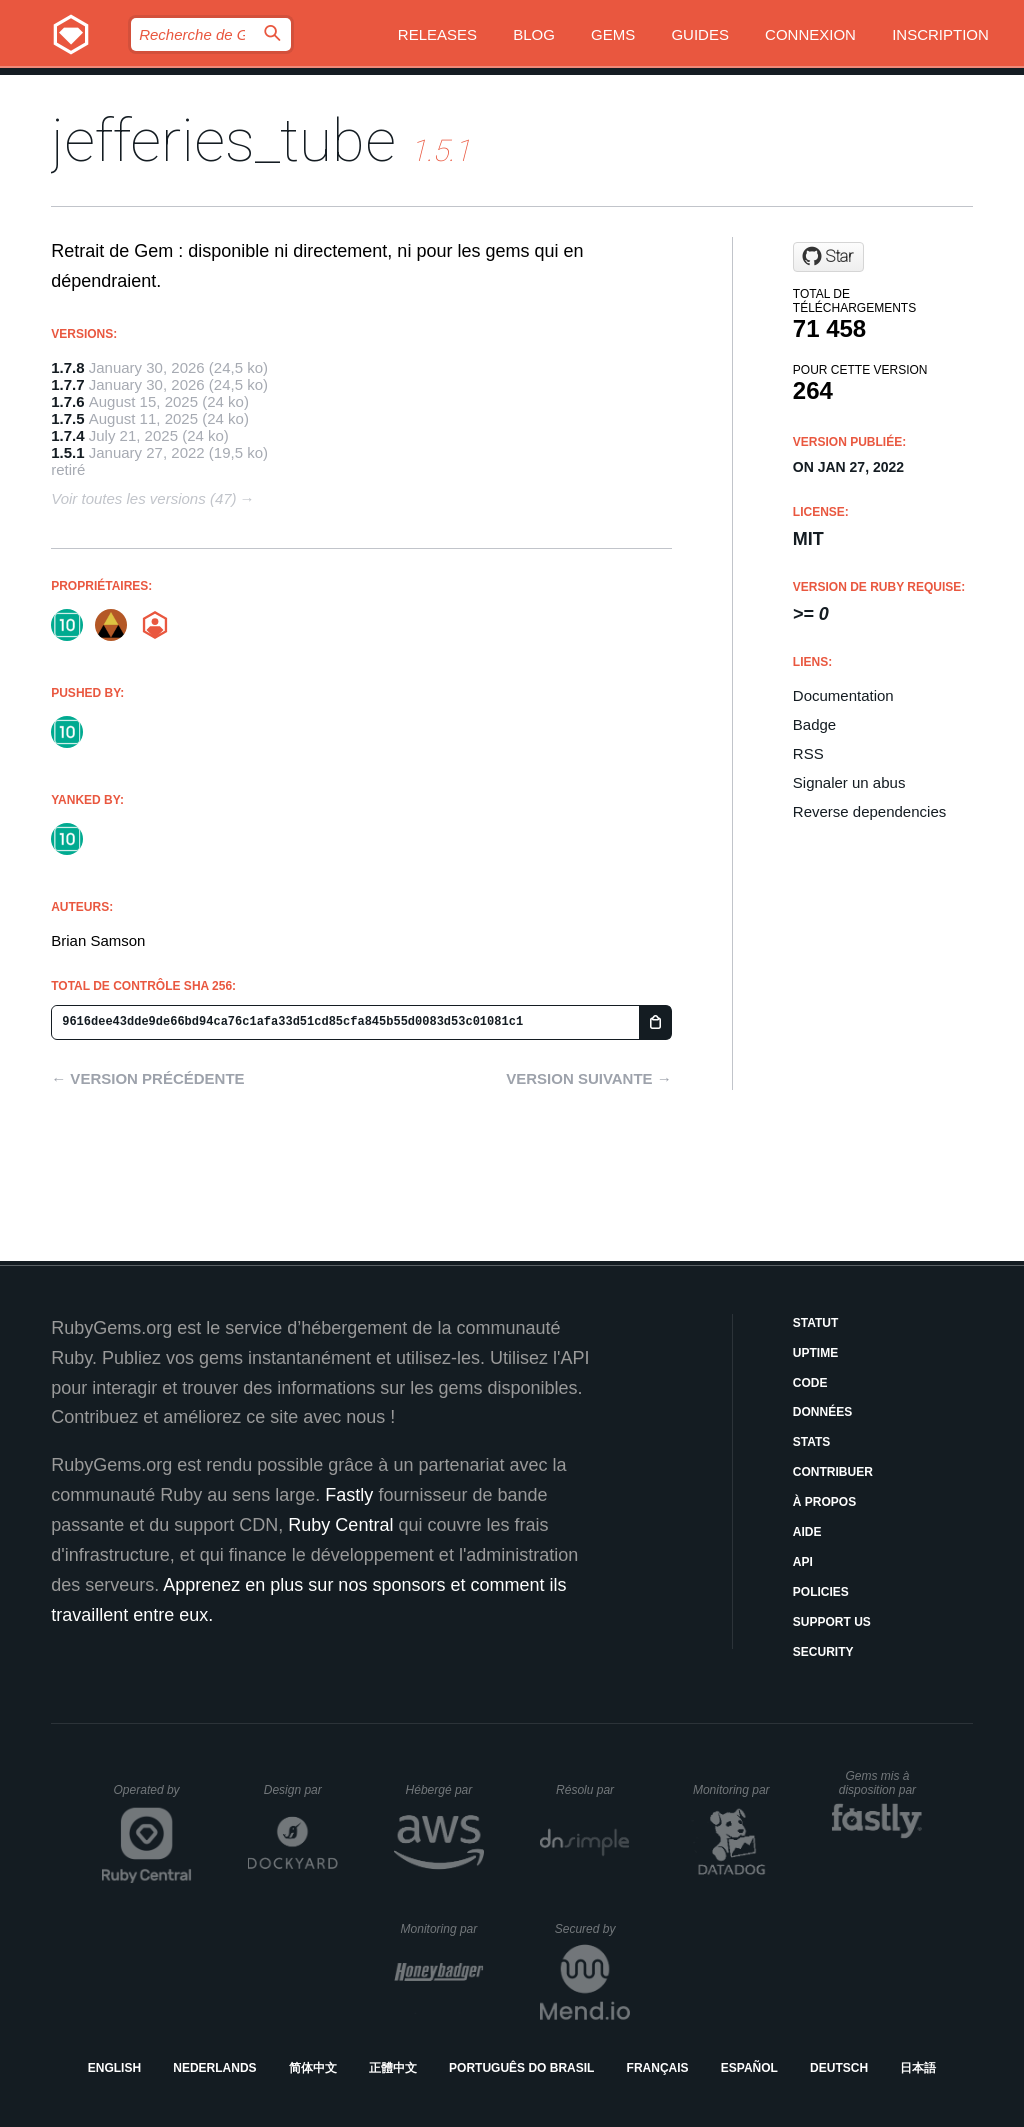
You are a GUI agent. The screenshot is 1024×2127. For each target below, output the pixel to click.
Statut (816, 1323)
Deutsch (839, 2068)
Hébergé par (445, 1790)
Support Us (832, 1622)
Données (822, 1412)
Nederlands (214, 2068)
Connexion (810, 34)
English (114, 2068)
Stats (812, 1442)
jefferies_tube (223, 140)
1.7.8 (67, 367)
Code (810, 1383)
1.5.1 (67, 452)
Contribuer (833, 1472)
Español (749, 2068)
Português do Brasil (521, 2068)
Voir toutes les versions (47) (143, 498)
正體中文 (393, 2068)
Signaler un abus (849, 782)
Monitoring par (734, 1790)
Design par (301, 1790)
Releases (437, 34)
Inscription (940, 34)
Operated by (153, 1797)
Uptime (815, 1353)
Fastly (349, 1495)
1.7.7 (67, 384)
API (803, 1562)
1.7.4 (67, 435)
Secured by (592, 1929)
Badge (814, 724)
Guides (700, 34)
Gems (613, 34)
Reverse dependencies (869, 811)
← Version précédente (147, 1078)
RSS (808, 753)
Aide (807, 1532)
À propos (824, 1502)
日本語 (918, 2068)
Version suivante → (589, 1078)
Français (658, 2068)
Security (823, 1652)
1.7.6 (67, 401)
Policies (821, 1592)
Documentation (843, 695)
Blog (534, 34)
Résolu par (593, 1790)
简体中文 (313, 2068)
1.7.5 (67, 418)
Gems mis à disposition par (881, 1783)
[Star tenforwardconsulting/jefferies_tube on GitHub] (828, 257)
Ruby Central (340, 1525)
